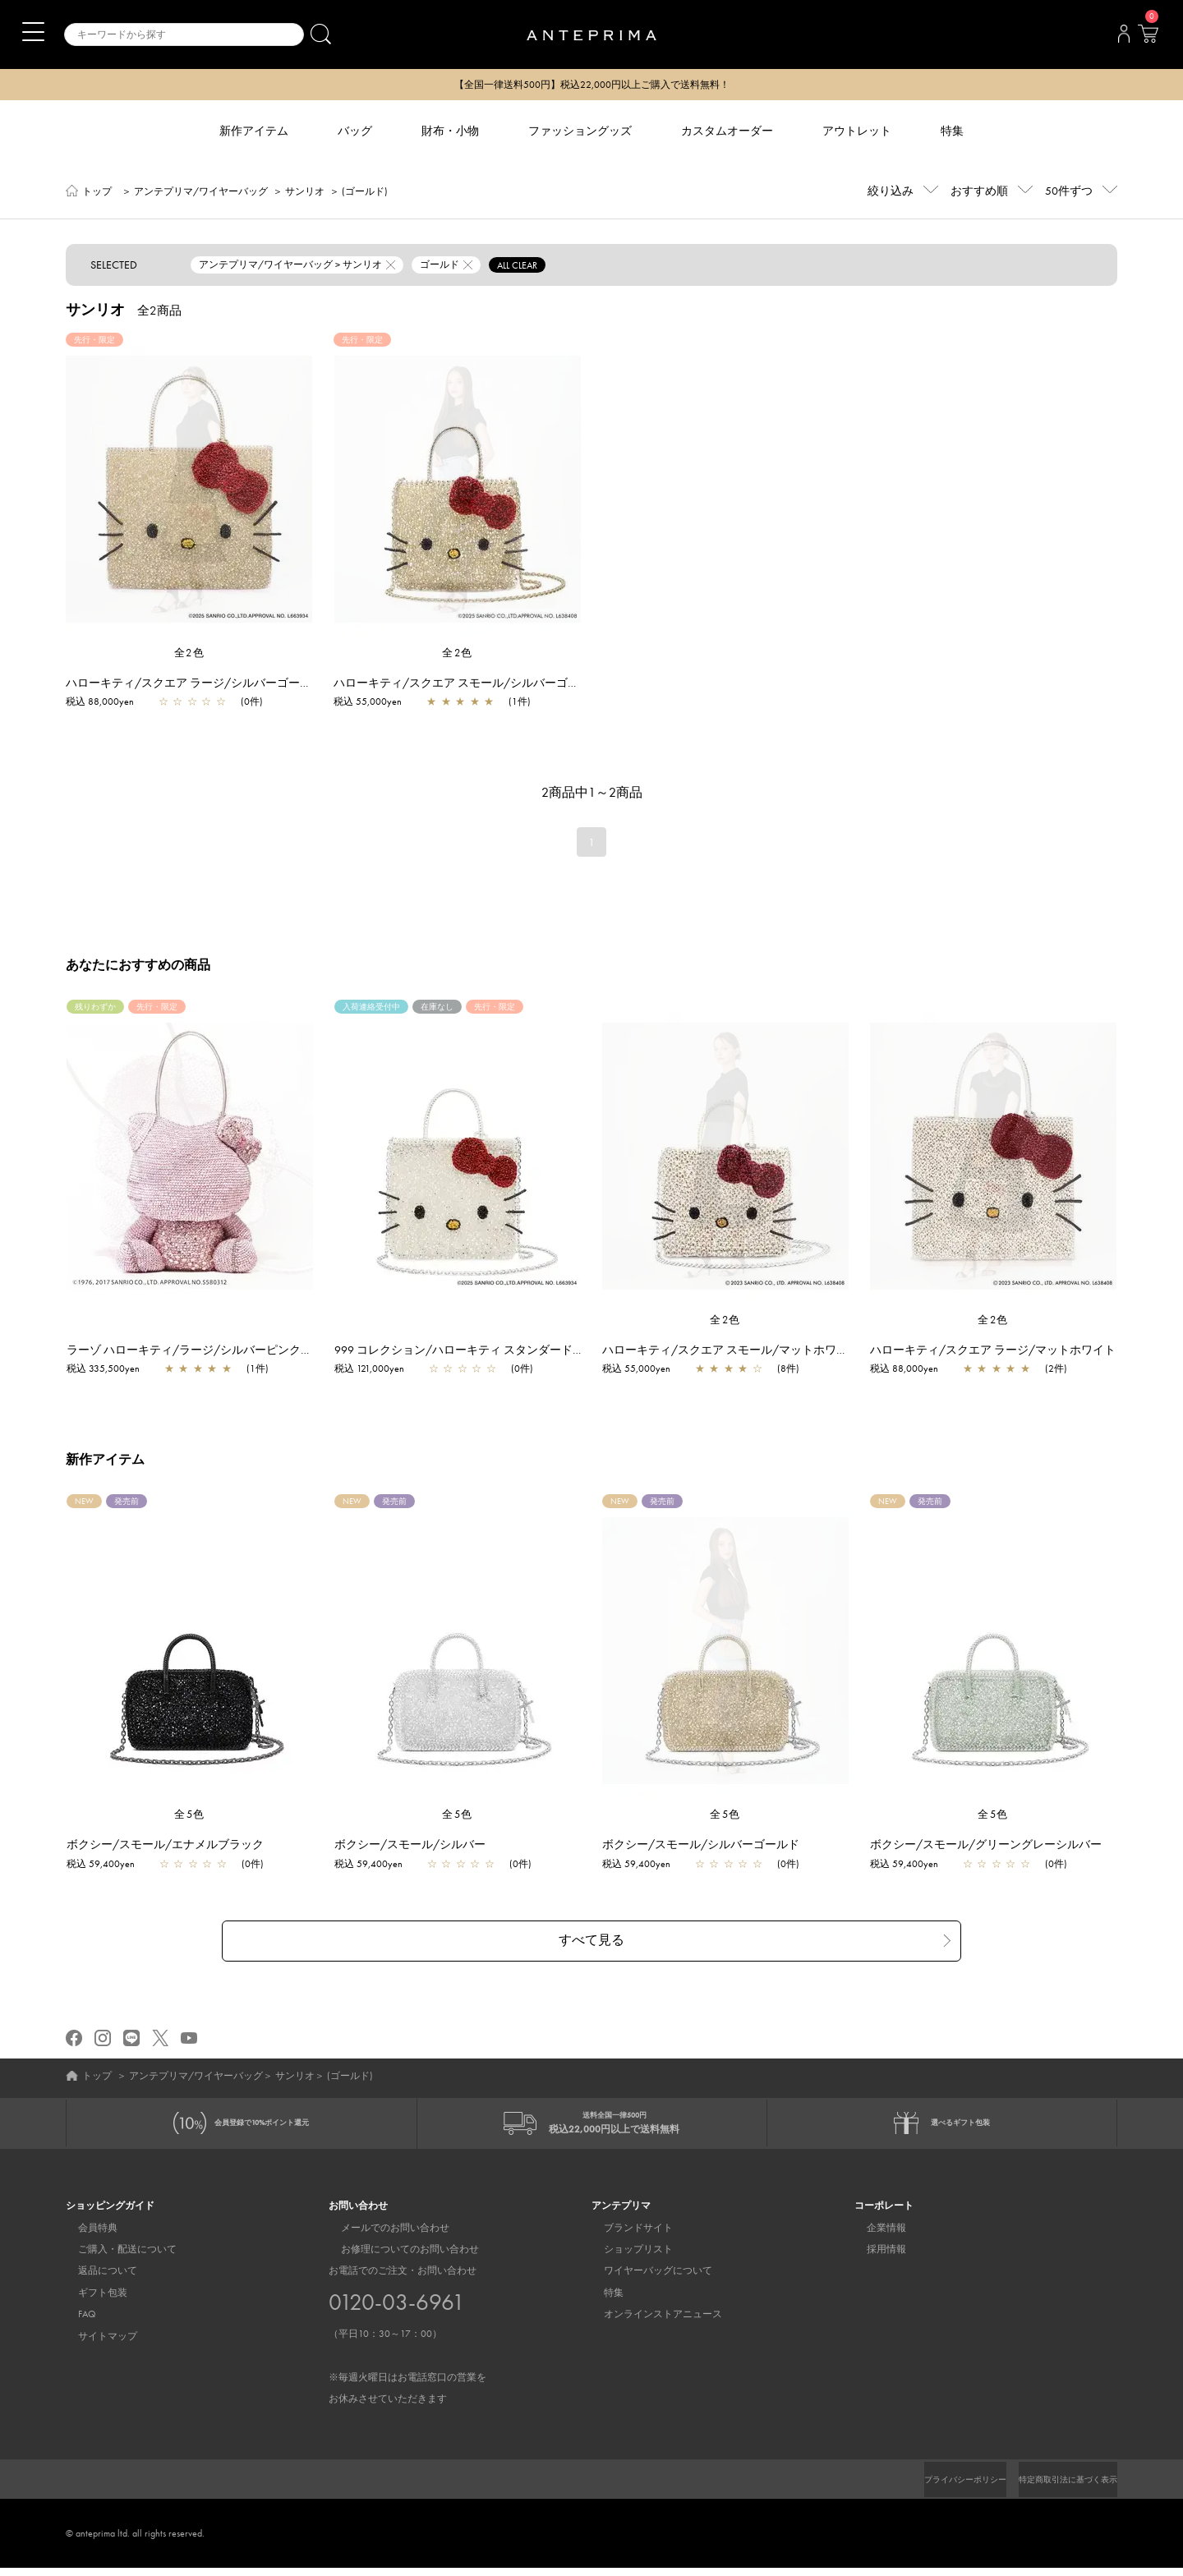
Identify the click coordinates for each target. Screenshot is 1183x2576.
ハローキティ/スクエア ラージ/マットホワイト (1001, 1351)
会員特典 (85, 2235)
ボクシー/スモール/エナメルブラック (173, 1845)
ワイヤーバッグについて (646, 2278)
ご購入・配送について (115, 2257)
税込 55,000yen (368, 703)
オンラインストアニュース (651, 2322)
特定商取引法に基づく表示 (1058, 2487)
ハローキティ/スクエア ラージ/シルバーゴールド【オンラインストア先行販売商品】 (286, 684)
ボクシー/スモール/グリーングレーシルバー (994, 1845)
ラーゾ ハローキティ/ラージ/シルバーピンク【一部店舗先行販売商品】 (261, 1351)
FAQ (75, 2322)
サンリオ (305, 193)
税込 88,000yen (100, 703)
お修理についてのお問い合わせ (398, 2257)
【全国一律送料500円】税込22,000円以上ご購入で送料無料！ (592, 85)
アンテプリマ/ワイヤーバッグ (201, 193)
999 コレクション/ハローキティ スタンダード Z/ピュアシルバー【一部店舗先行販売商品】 (579, 1351)
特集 (601, 2300)
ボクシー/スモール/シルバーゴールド (709, 1845)
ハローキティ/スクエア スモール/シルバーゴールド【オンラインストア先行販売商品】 (560, 684)
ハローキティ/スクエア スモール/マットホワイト (739, 1351)
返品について (95, 2278)
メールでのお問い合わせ (383, 2235)
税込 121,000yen (377, 1370)
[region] (189, 490)
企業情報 (874, 2235)
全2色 (189, 654)
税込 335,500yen (111, 1370)
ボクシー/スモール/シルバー (418, 1845)
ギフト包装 (90, 2300)
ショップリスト (626, 2257)
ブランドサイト (626, 2235)
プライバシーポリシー (937, 2487)
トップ (97, 193)
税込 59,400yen (109, 1865)
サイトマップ (95, 2344)
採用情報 (874, 2257)
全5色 (189, 1816)
